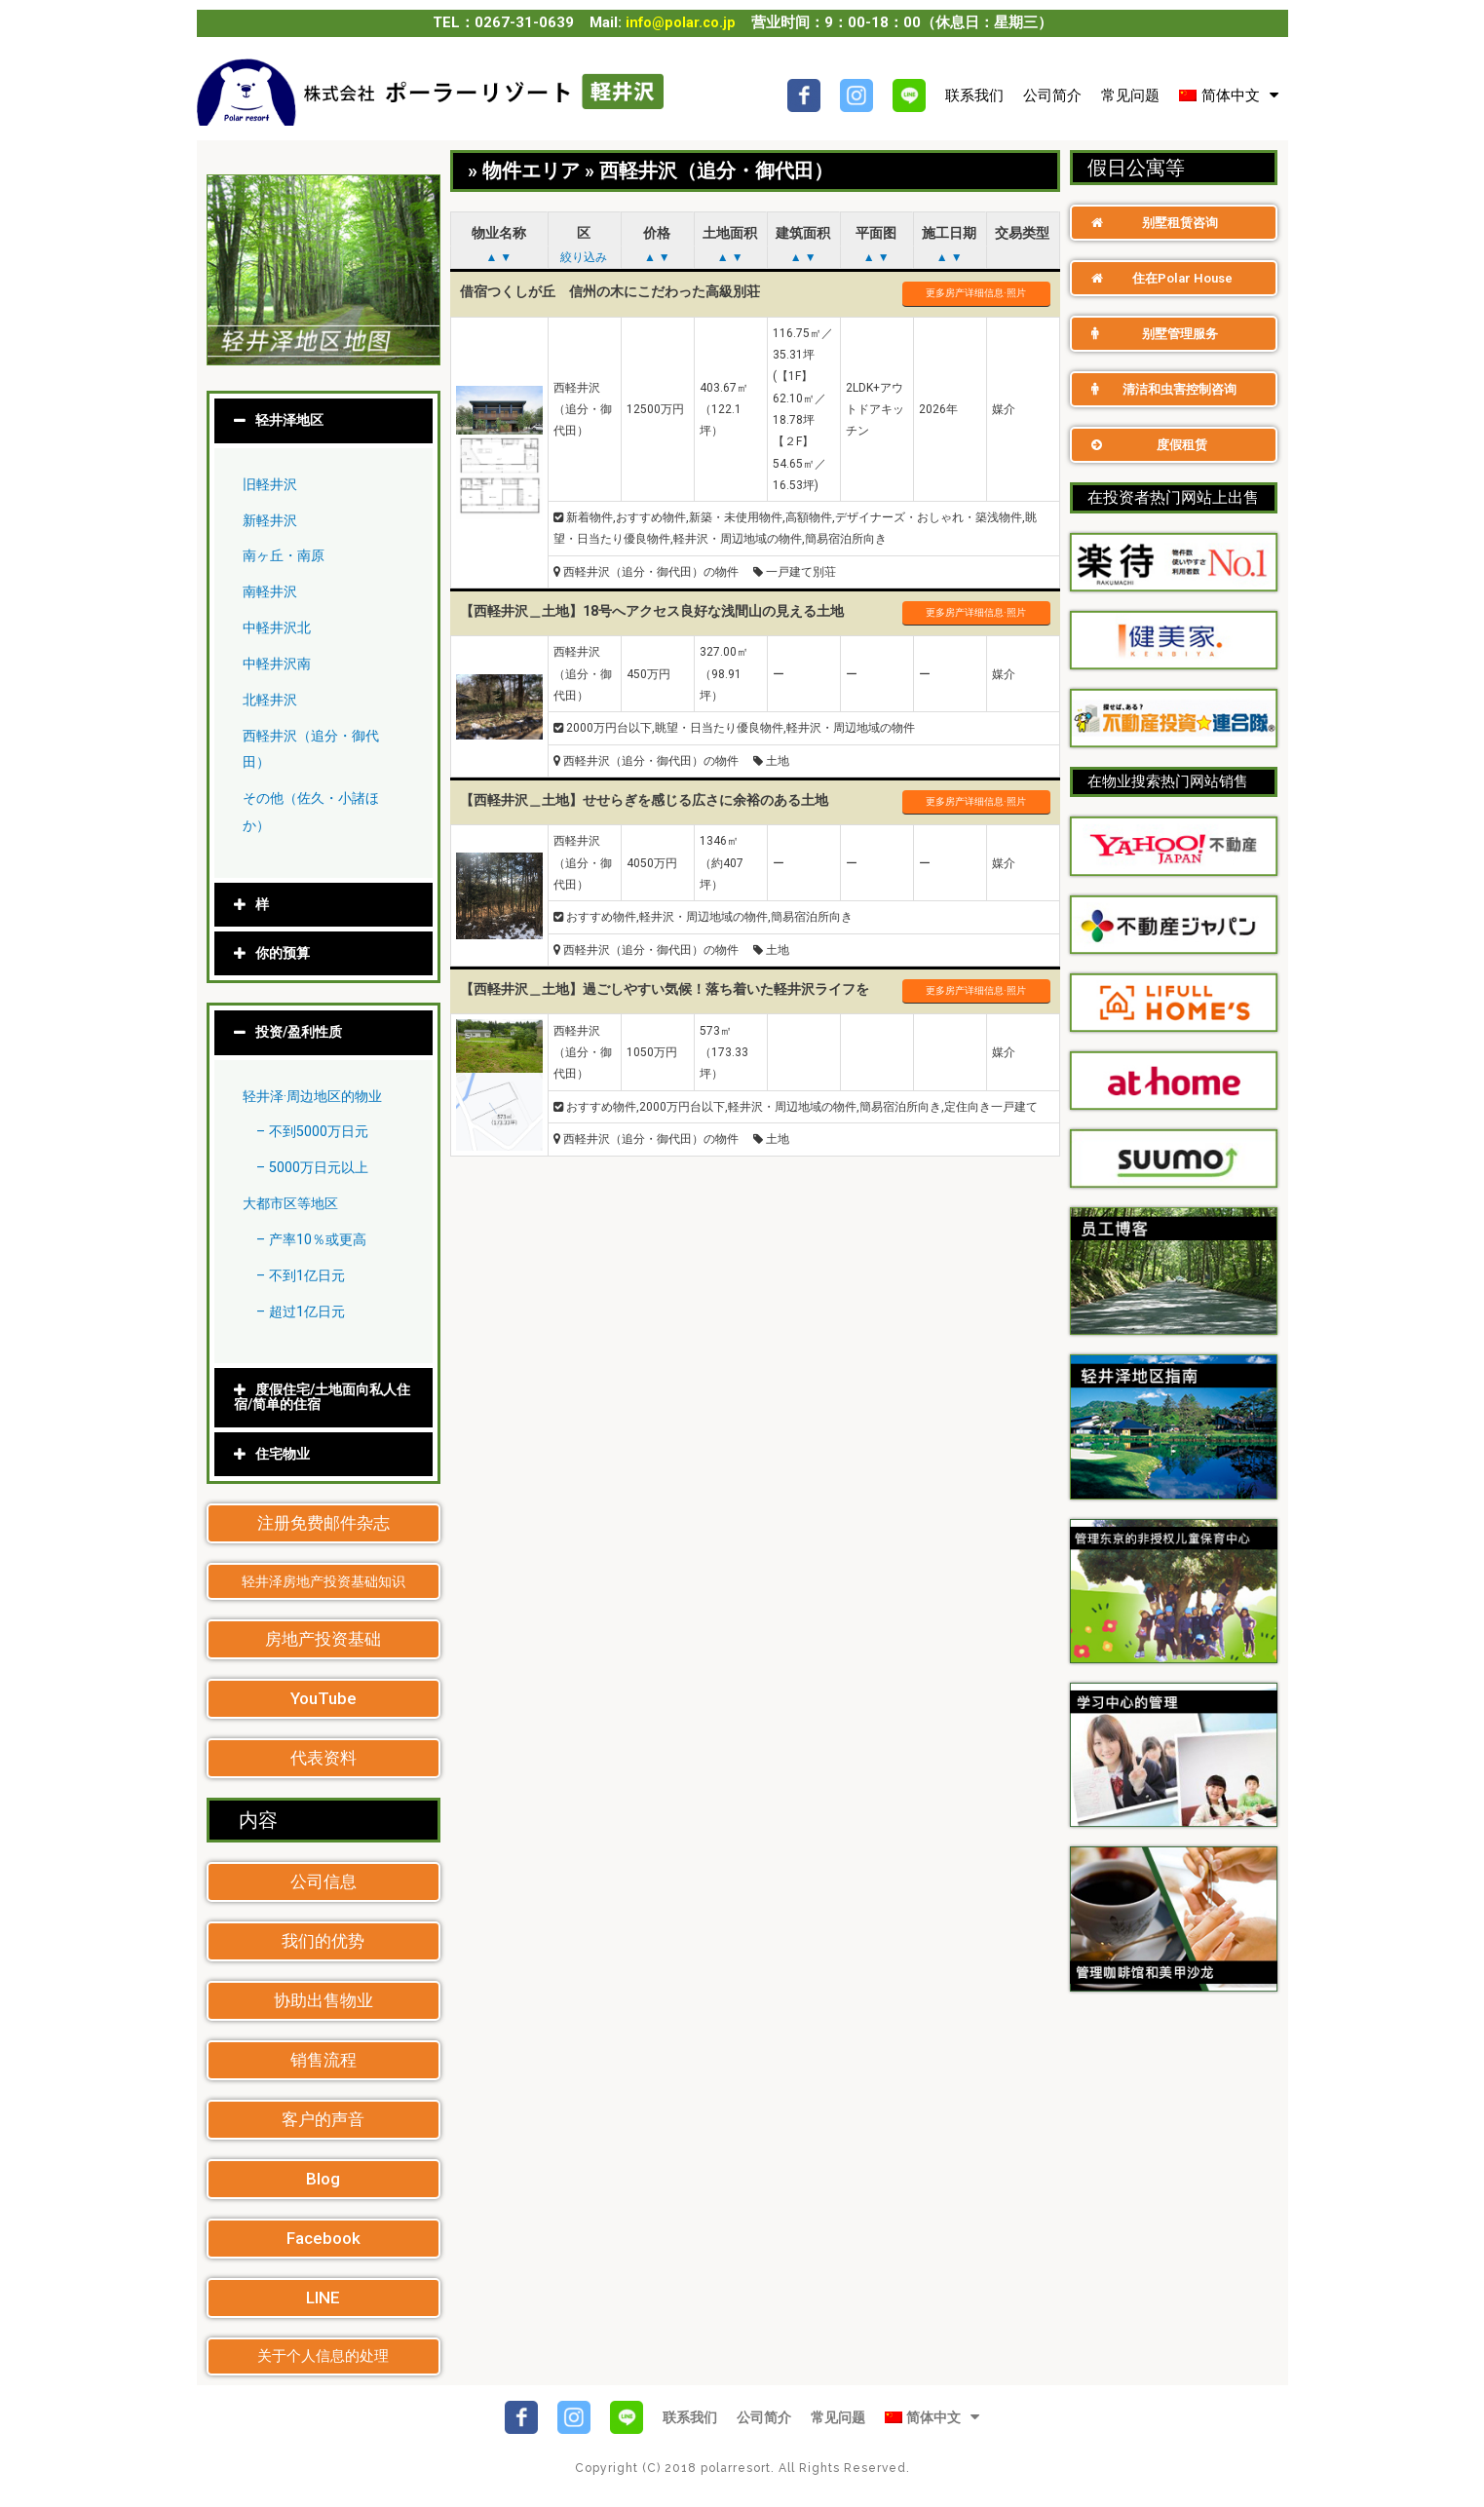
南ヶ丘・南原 (286, 556)
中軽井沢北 (279, 628)
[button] (323, 1522)
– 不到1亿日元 (304, 1275)
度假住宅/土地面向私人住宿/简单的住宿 (321, 1397)
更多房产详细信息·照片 (976, 292)
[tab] (323, 422)
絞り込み (583, 257)
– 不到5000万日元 (315, 1131)
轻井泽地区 (291, 422)
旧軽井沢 (272, 485)
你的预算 (284, 953)
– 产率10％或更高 (315, 1239)
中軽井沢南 (279, 664)
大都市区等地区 (294, 1203)
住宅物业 (284, 1453)
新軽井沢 (272, 520)
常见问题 (1130, 95)
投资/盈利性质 (302, 1032)
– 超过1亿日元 (304, 1310)
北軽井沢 (272, 700)
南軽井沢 (272, 592)
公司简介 (1052, 95)
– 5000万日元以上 (315, 1167)
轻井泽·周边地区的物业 (317, 1095)
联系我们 (974, 95)
